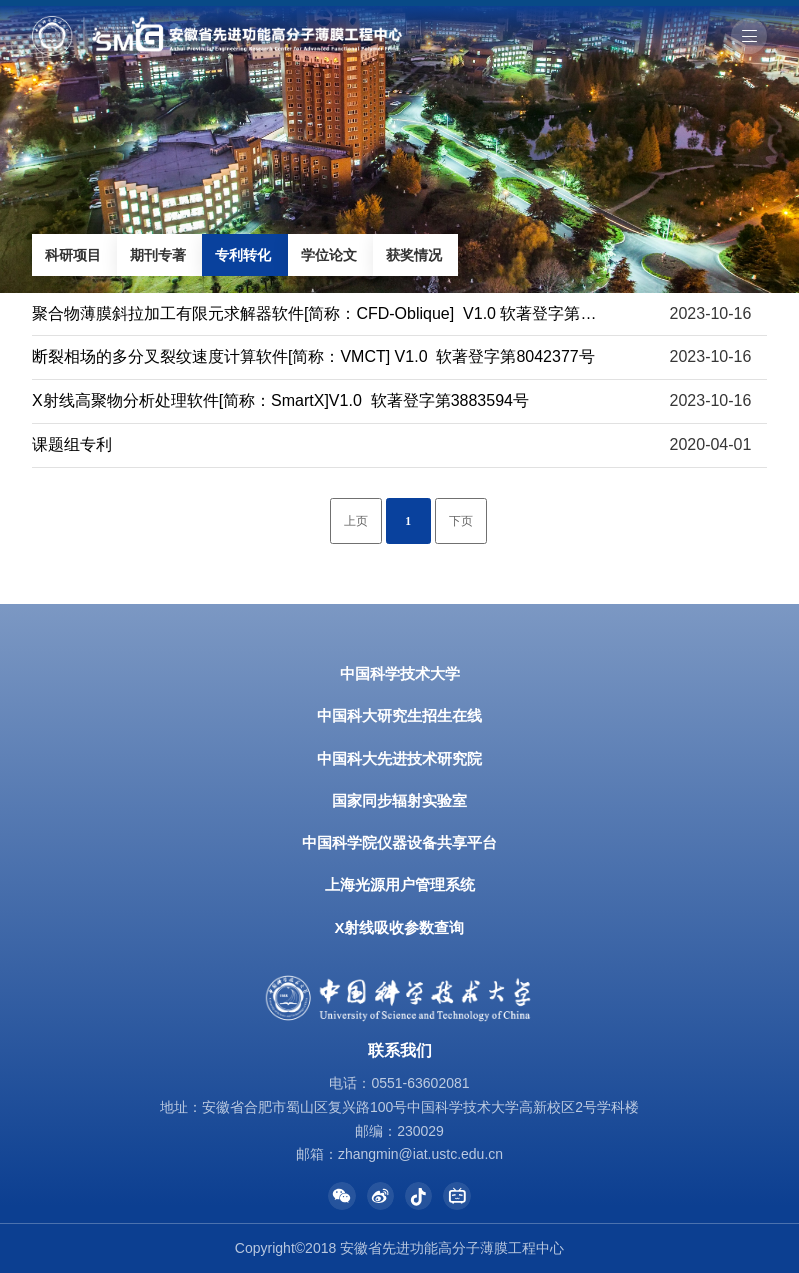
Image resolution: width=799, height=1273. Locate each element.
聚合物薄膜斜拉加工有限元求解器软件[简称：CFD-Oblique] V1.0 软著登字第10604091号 (350, 313)
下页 (461, 521)
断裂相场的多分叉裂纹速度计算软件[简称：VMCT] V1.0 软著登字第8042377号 (313, 356)
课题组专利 (72, 444)
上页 (356, 521)
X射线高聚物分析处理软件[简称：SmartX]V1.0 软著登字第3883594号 (280, 400)
